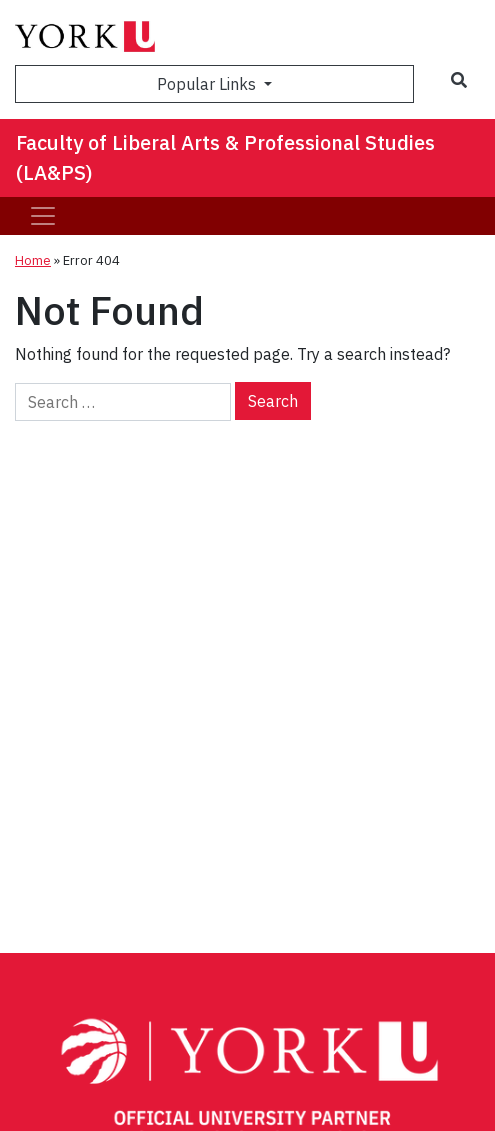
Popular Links (208, 84)
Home (33, 260)
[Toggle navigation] (43, 216)
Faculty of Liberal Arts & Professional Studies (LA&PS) (225, 157)
